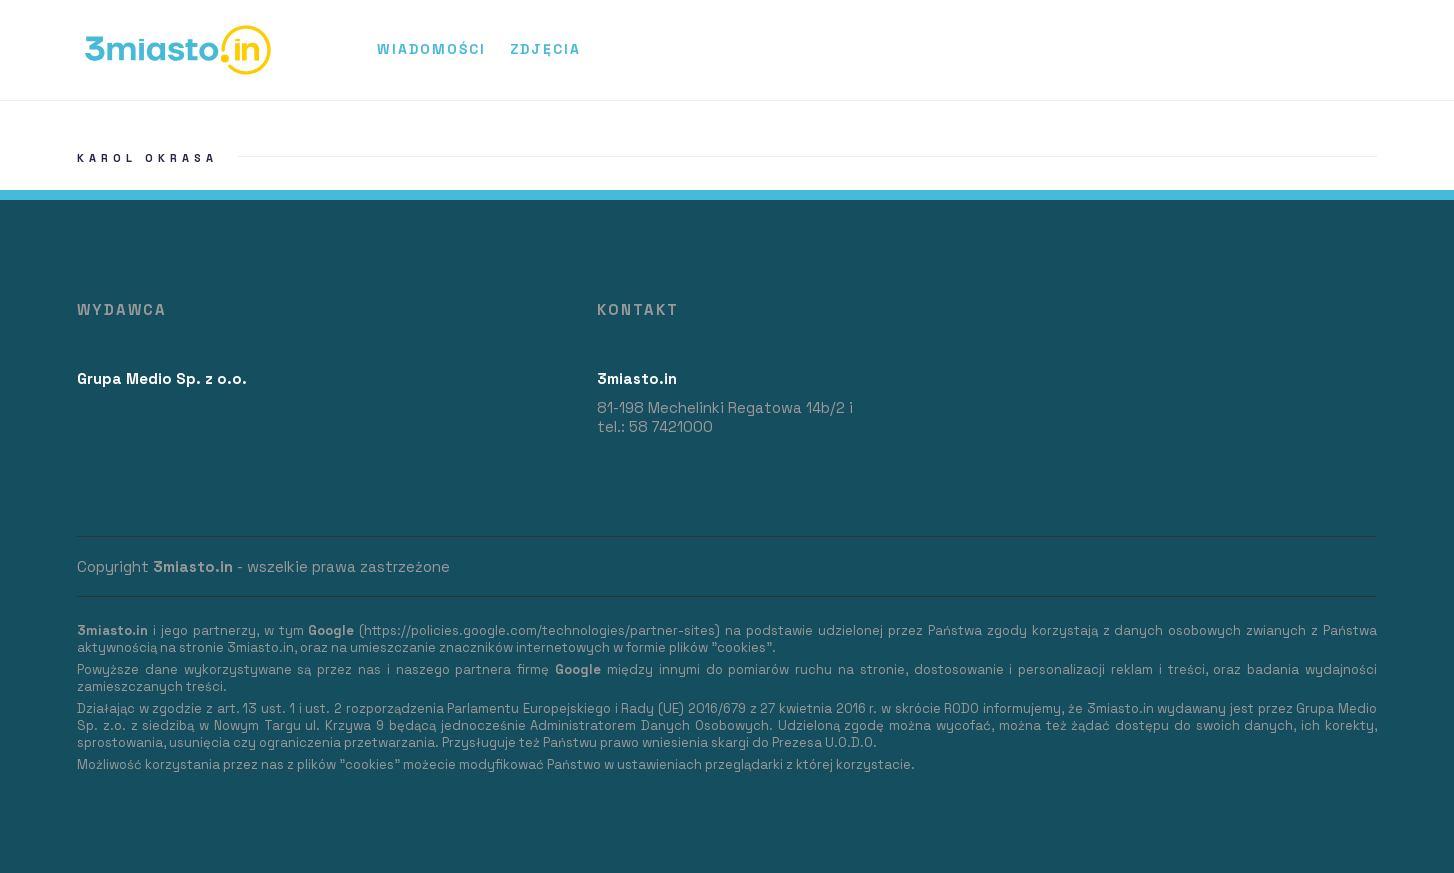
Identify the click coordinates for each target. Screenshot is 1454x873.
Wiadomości (431, 49)
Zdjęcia (545, 49)
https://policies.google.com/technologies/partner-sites (539, 630)
